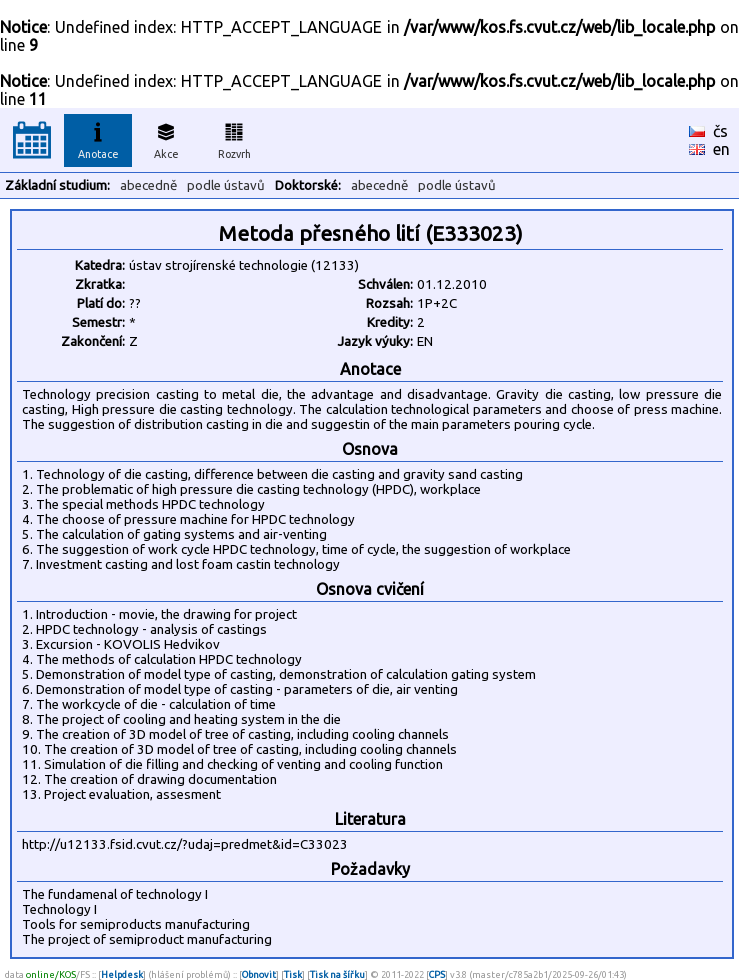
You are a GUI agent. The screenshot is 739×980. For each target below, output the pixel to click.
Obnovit (259, 974)
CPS (437, 974)
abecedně (148, 185)
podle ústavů (226, 185)
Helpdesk (122, 974)
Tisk (293, 974)
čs (720, 131)
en (721, 149)
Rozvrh (234, 138)
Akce (166, 138)
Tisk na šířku (337, 974)
